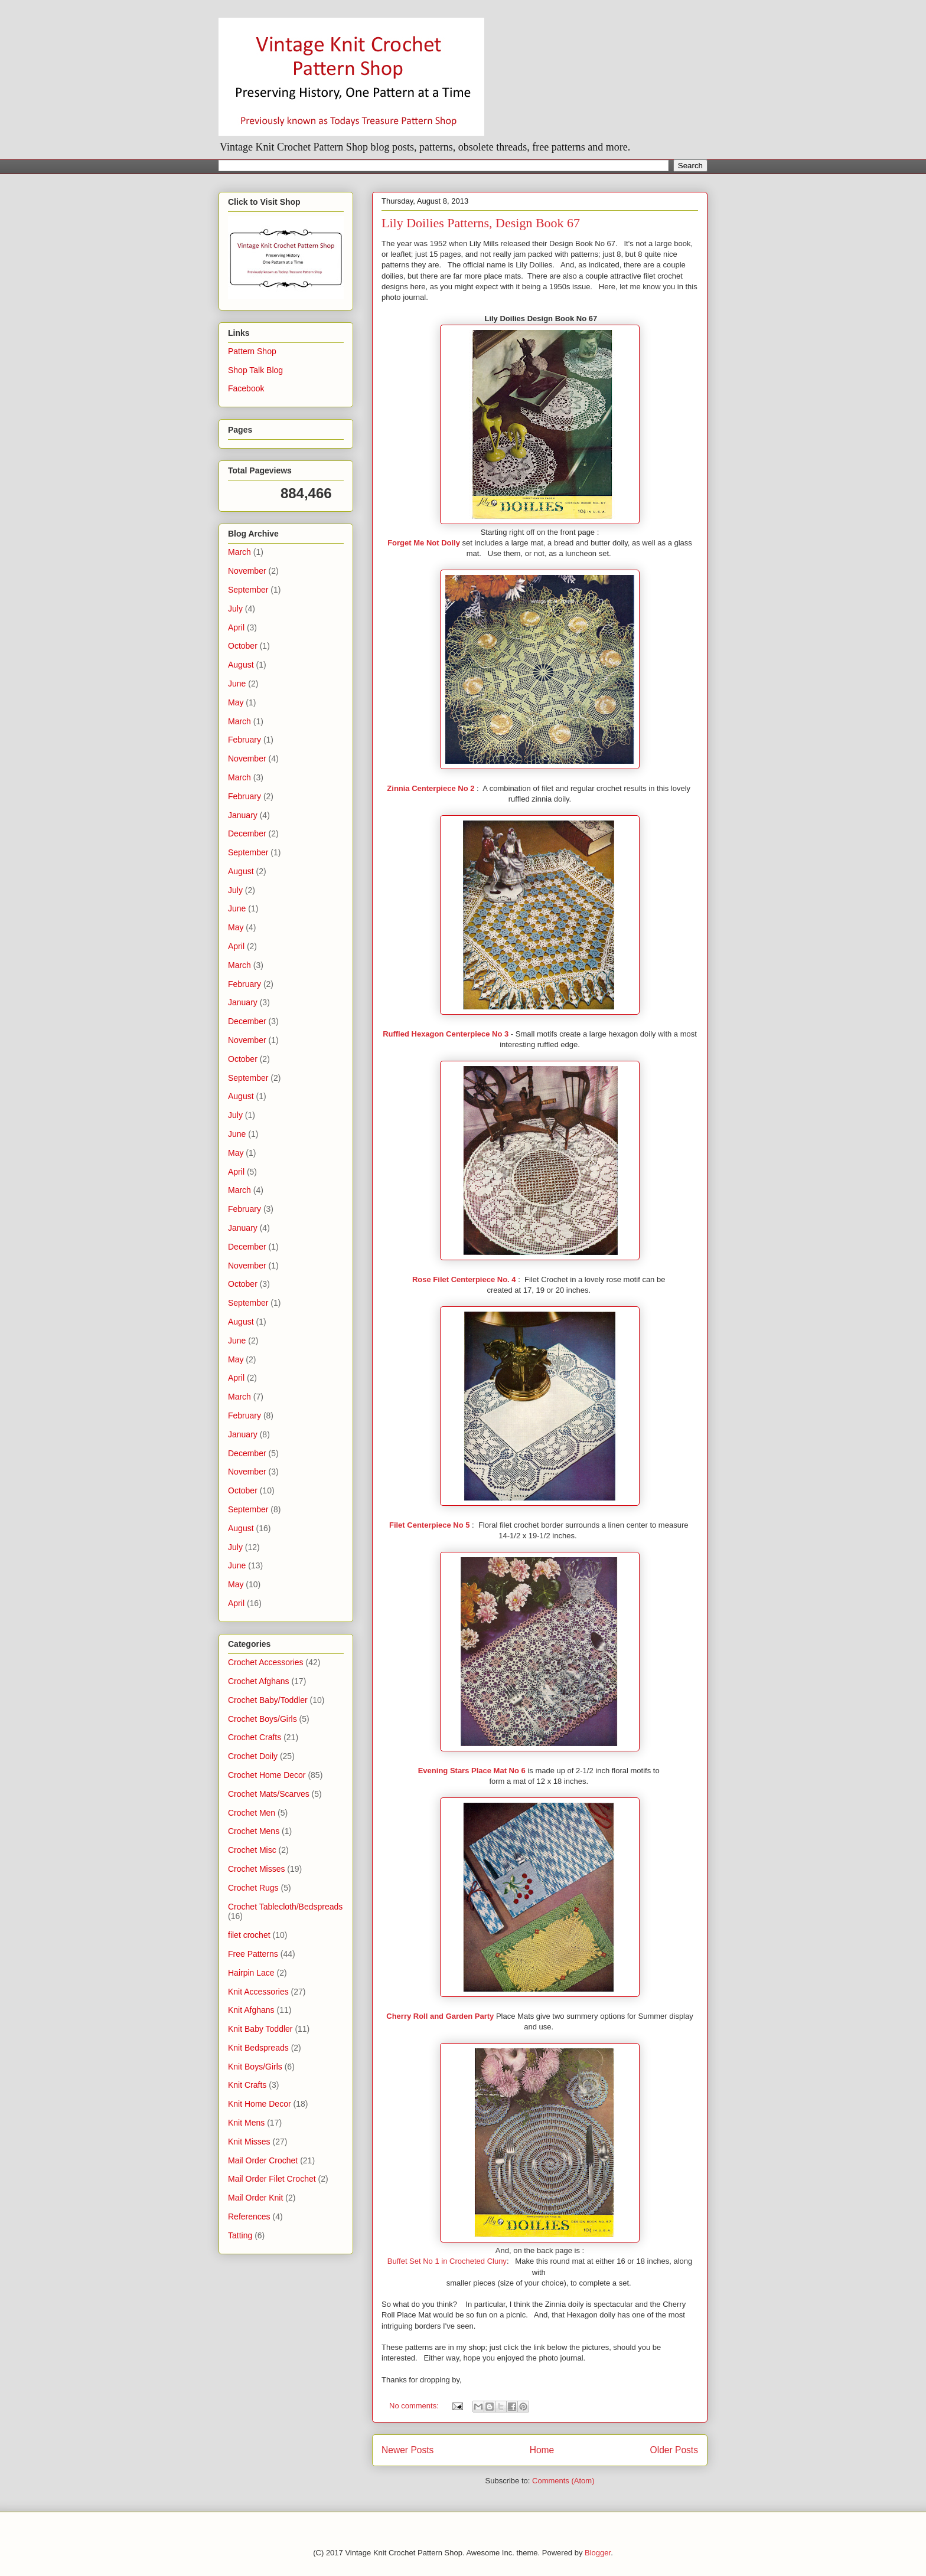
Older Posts (674, 2450)
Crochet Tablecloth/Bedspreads (285, 1906)
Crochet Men (251, 1812)
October (242, 645)
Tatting (240, 2235)
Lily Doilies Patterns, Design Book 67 (481, 222)
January (242, 815)
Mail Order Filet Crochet (272, 2178)
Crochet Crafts (254, 1737)
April (236, 627)
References (249, 2216)
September (248, 589)
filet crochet (249, 1935)
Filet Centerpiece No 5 (429, 1525)
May (235, 702)
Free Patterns (253, 1954)
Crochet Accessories (266, 1662)
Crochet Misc (252, 1850)
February (244, 739)
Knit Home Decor (259, 2103)
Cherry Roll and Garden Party (440, 2016)
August (241, 664)
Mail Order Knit (255, 2197)
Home (542, 2450)
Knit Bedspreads (258, 2047)
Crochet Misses (256, 1869)
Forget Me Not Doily (423, 542)
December (247, 833)
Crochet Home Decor (267, 1775)
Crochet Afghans (258, 1681)
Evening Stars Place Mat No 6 (472, 1770)
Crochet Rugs (253, 1887)
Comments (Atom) (563, 2480)
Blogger (598, 2552)
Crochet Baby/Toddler (268, 1700)
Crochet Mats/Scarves (268, 1794)
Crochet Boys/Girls (262, 1719)
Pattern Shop (252, 351)
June (237, 683)
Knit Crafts (247, 2085)
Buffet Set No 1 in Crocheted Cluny (447, 2261)
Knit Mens (246, 2122)
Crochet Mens (253, 1831)
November (247, 571)
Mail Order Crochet (263, 2160)
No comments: (415, 2405)
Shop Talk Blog (255, 370)
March (239, 552)
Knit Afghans (251, 2010)
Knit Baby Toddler (260, 2029)
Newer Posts (407, 2450)
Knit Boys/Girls (255, 2066)
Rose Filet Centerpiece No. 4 (464, 1279)
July (235, 608)
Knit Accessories (258, 1991)
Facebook (246, 388)
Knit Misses (249, 2141)
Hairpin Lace (251, 1972)
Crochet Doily (253, 1756)
